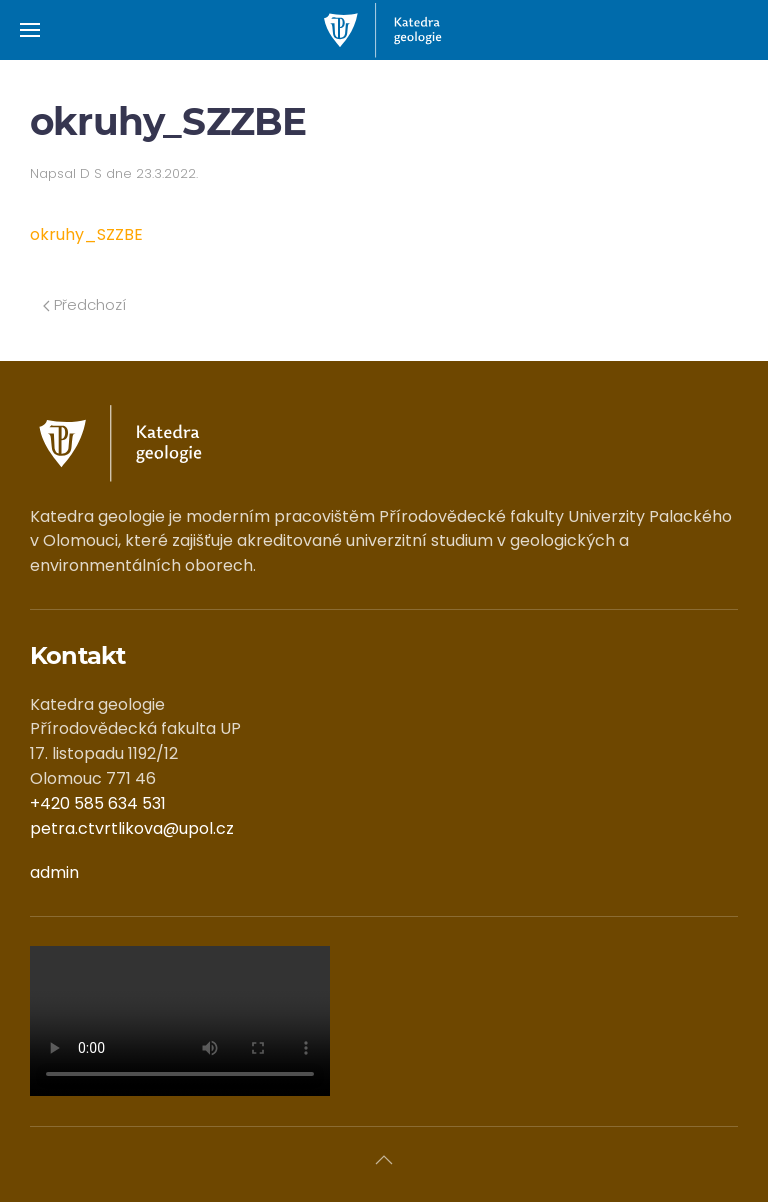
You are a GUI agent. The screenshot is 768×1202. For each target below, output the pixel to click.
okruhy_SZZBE (86, 234)
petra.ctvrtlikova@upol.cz (132, 828)
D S (91, 173)
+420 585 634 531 (98, 803)
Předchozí (84, 304)
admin (54, 872)
